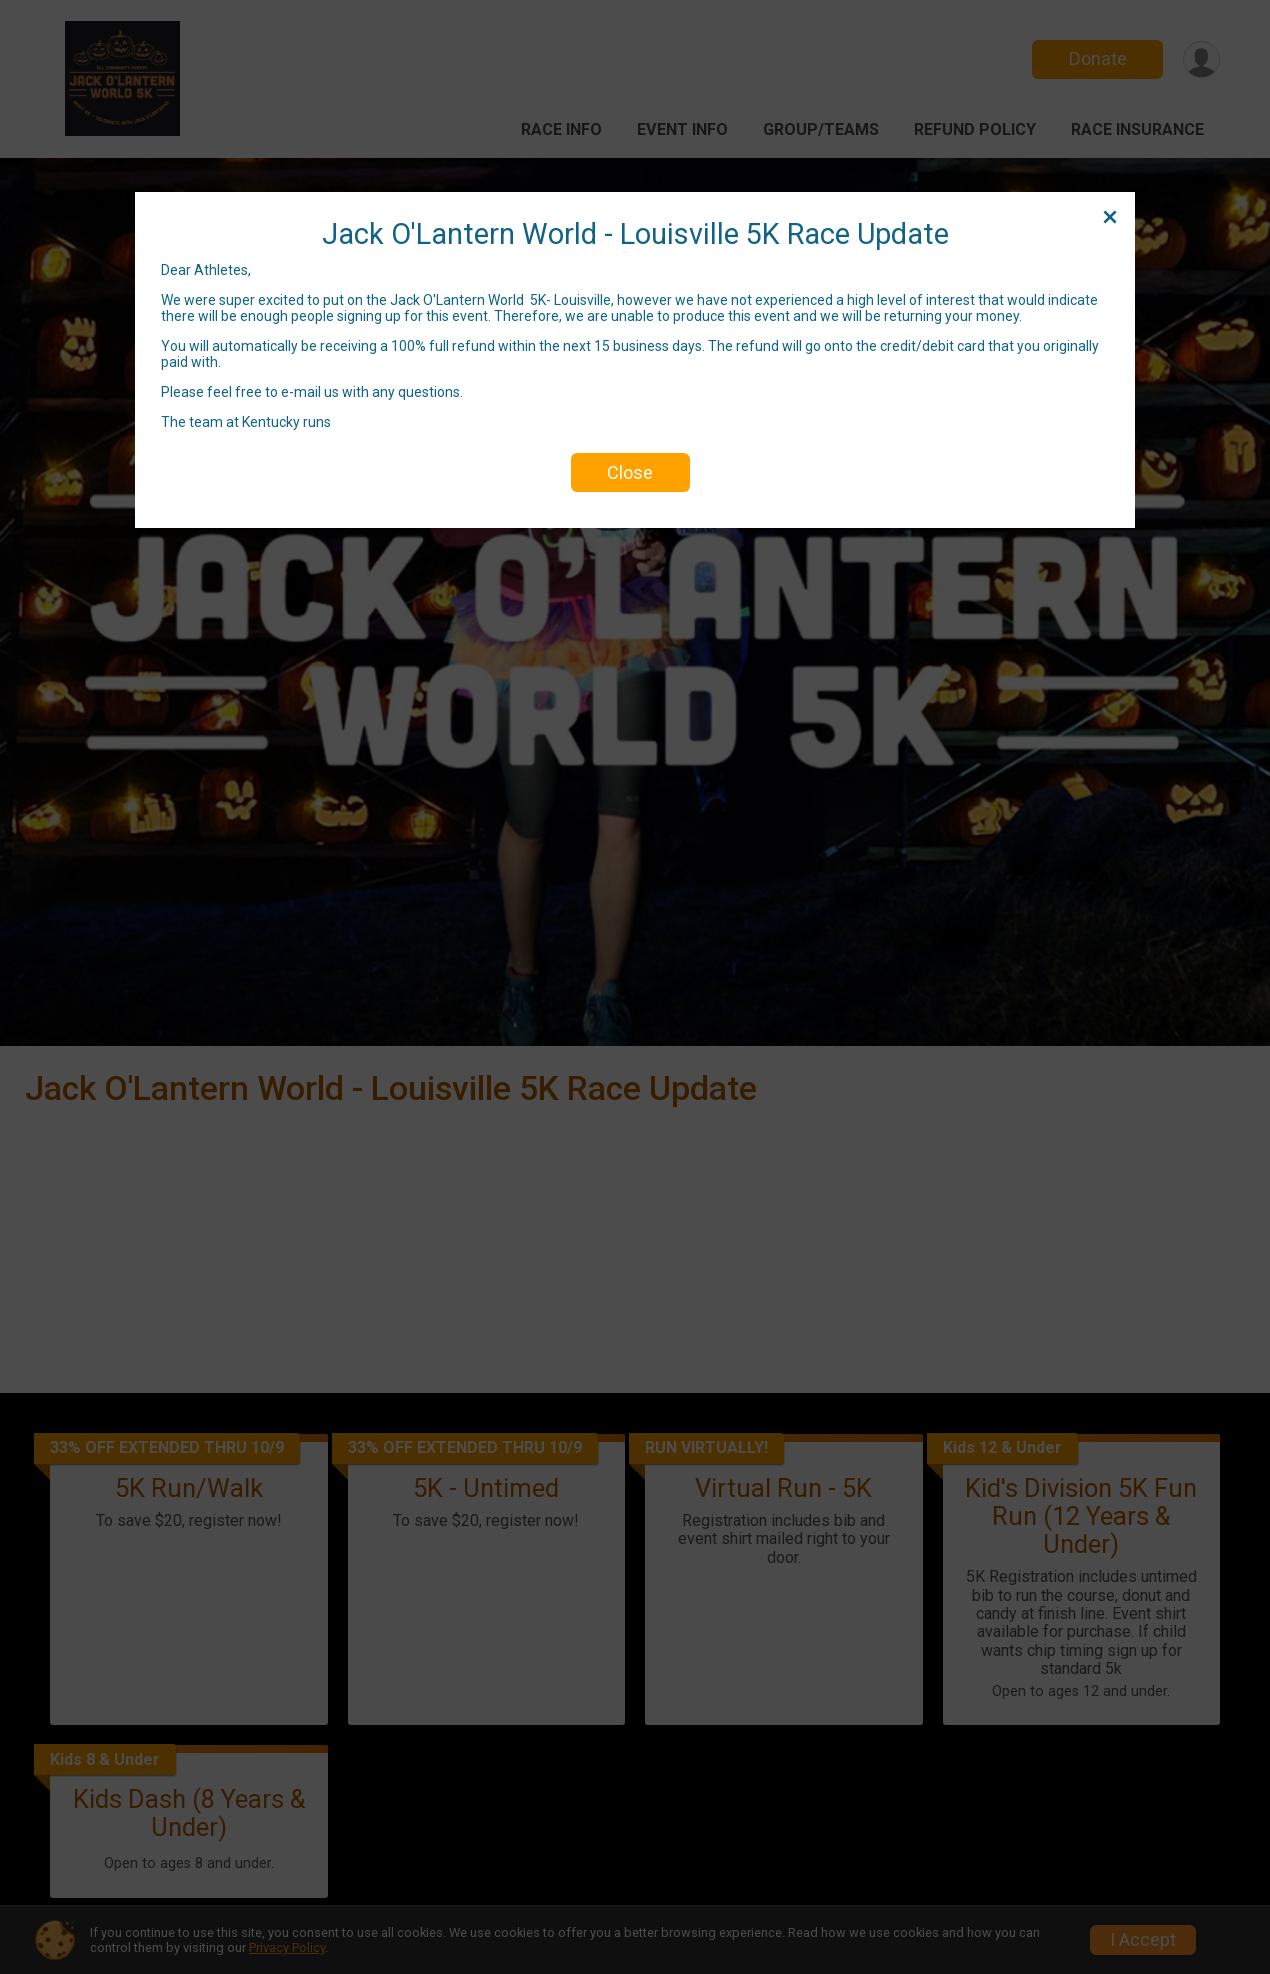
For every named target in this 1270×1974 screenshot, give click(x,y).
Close (630, 472)
